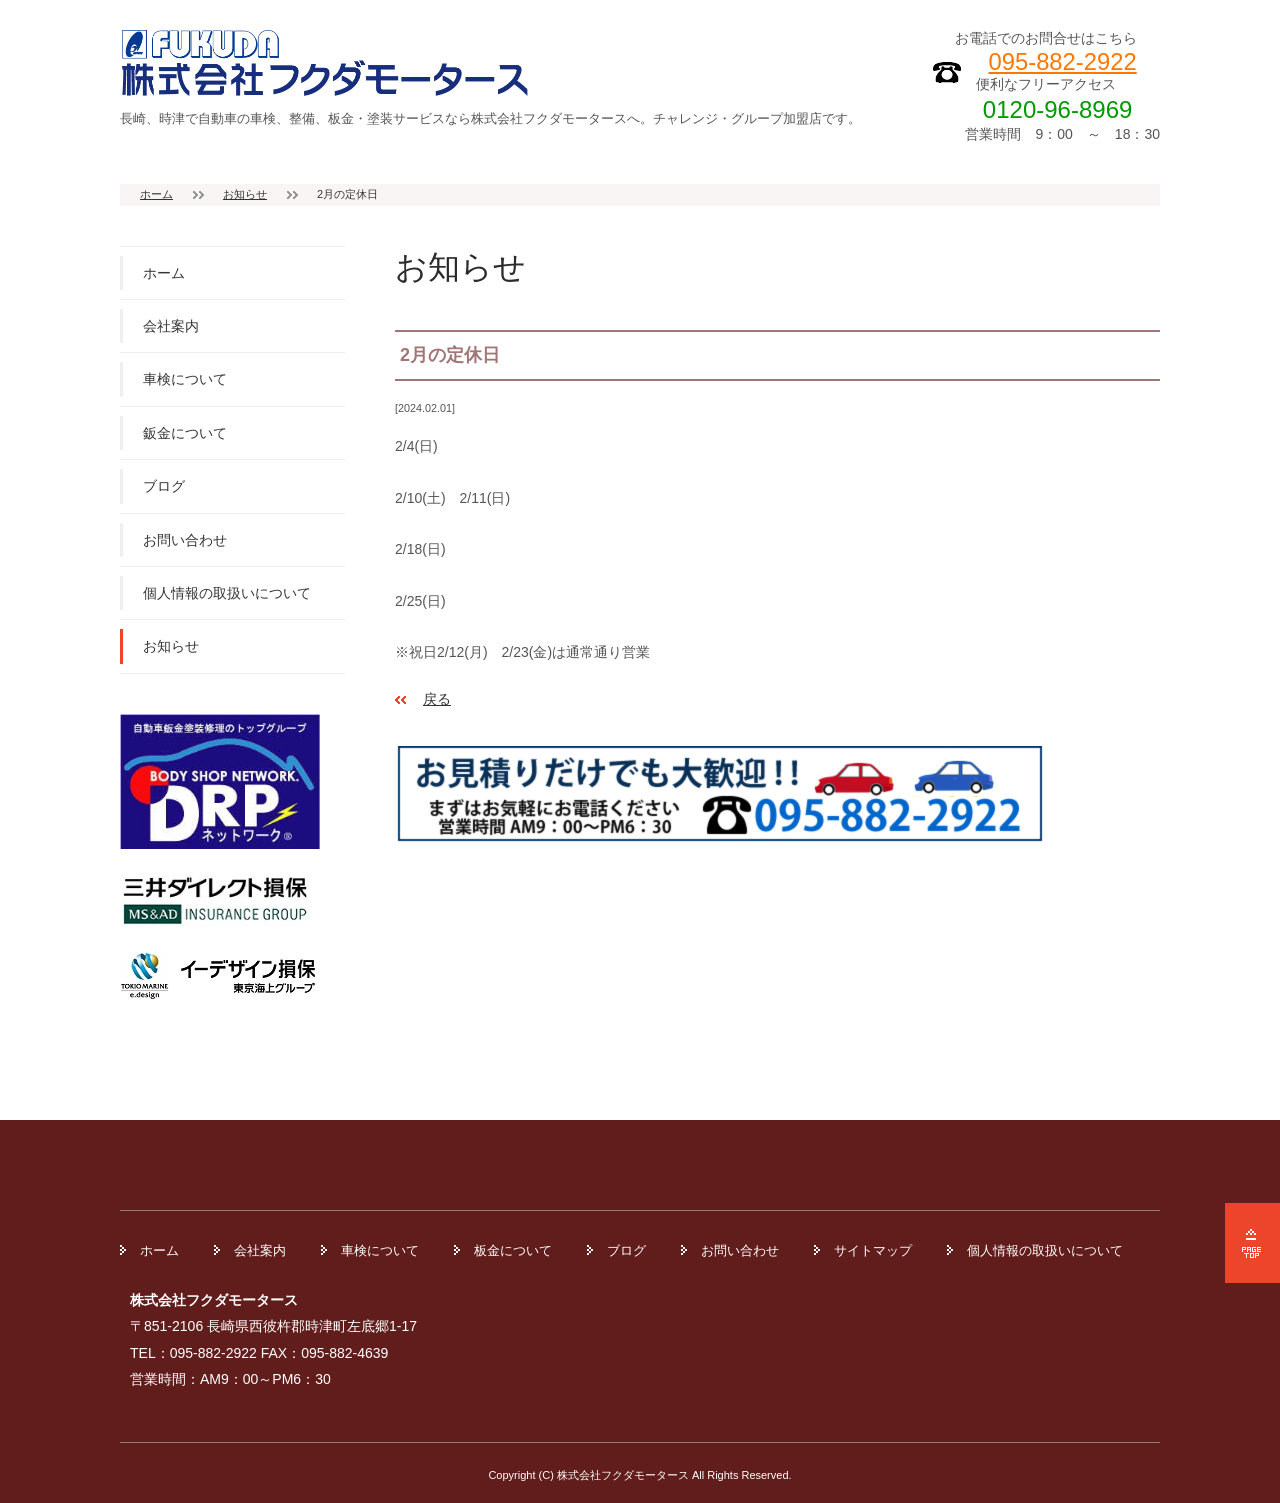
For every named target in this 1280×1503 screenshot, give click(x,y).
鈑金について (185, 433)
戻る (437, 699)
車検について (185, 379)
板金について (513, 1250)
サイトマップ (873, 1250)
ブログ (164, 486)
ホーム (156, 194)
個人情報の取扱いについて (227, 593)
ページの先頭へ (1252, 1243)
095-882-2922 (1063, 61)
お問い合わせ (185, 540)
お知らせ (245, 194)
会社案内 (171, 326)
